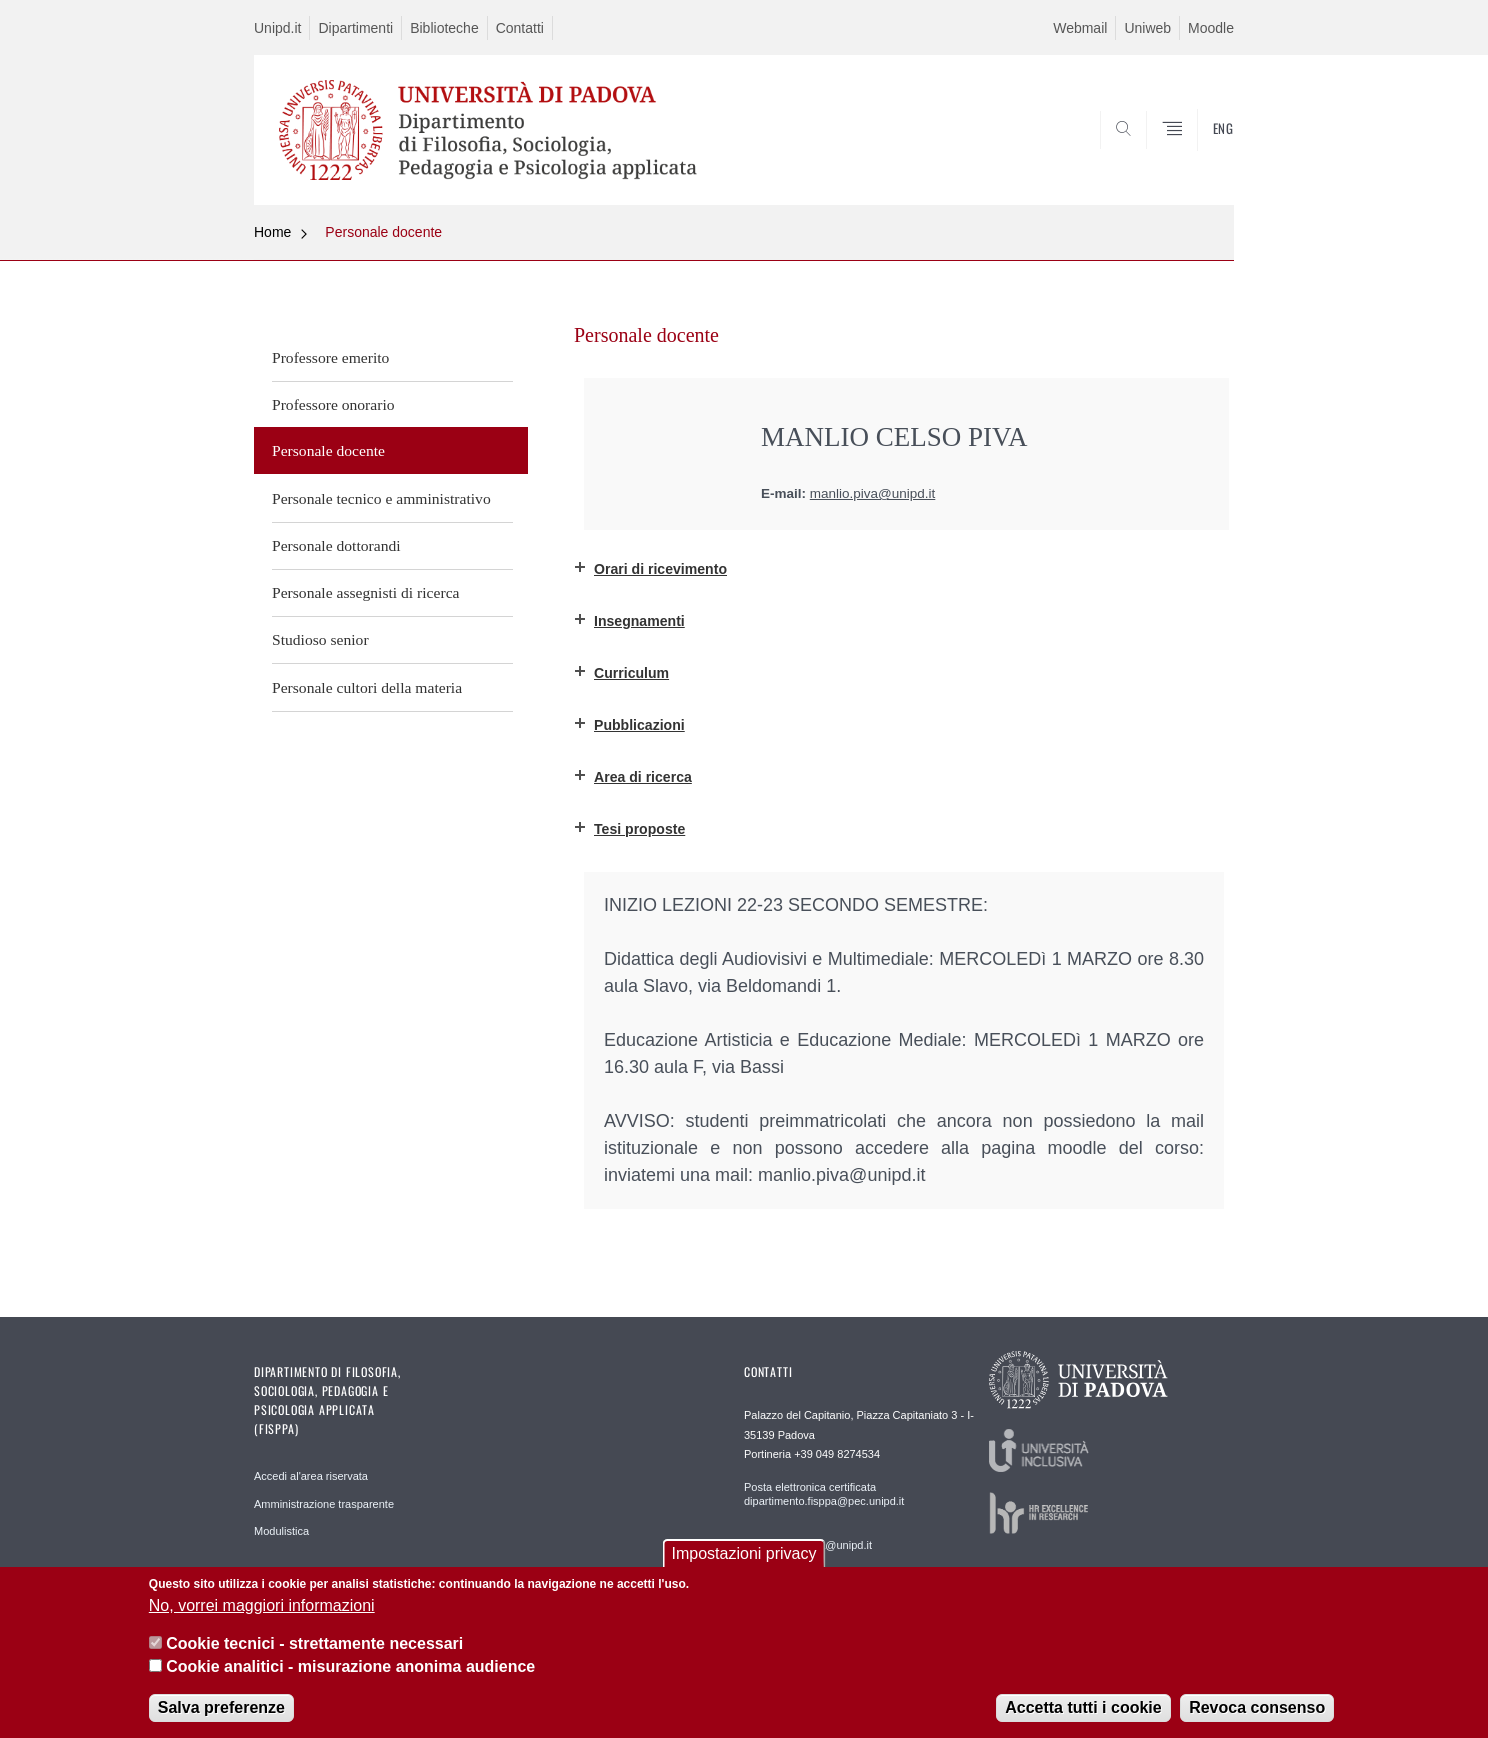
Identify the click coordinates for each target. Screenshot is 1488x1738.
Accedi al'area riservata (311, 1476)
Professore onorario (333, 404)
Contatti (520, 28)
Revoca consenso (1257, 1707)
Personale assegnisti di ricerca (366, 592)
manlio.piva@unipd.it (873, 493)
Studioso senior (320, 639)
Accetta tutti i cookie (1083, 1707)
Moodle (1211, 28)
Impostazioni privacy (744, 1553)
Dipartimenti (355, 28)
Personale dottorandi (336, 545)
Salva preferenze (221, 1707)
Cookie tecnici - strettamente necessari (314, 1643)
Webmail (1080, 28)
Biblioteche (444, 28)
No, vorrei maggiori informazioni (262, 1605)
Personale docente (383, 232)
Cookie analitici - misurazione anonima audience (350, 1666)
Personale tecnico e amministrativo (381, 498)
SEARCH (1199, 157)
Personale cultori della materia (367, 687)
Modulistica (281, 1531)
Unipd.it (277, 28)
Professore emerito (330, 357)
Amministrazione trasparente (324, 1504)
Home (272, 232)
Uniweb (1147, 28)
